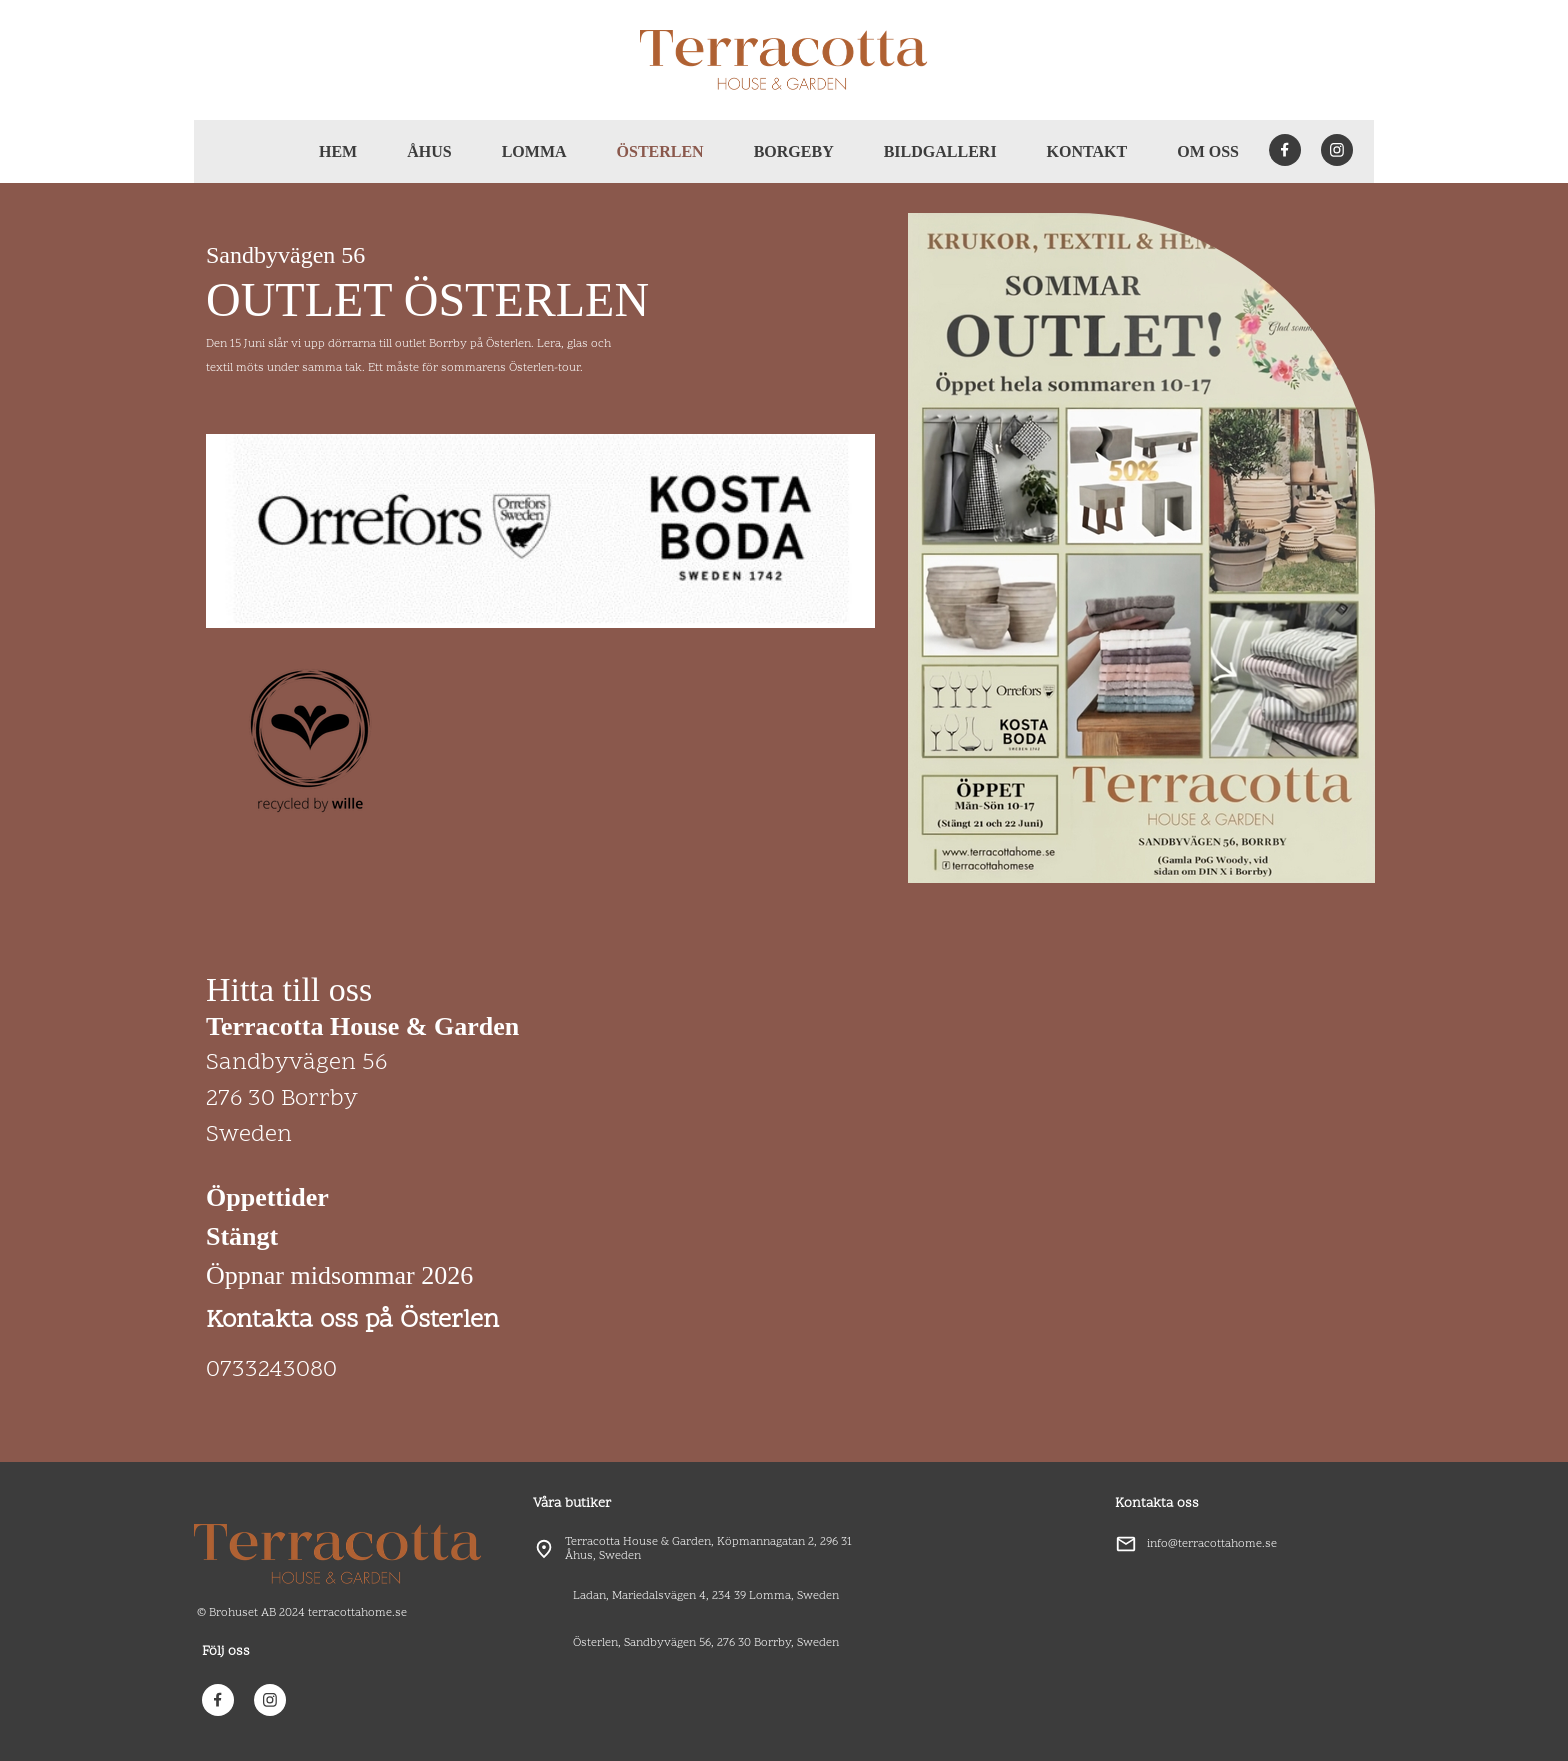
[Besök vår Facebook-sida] (1285, 150)
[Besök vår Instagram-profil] (1337, 150)
